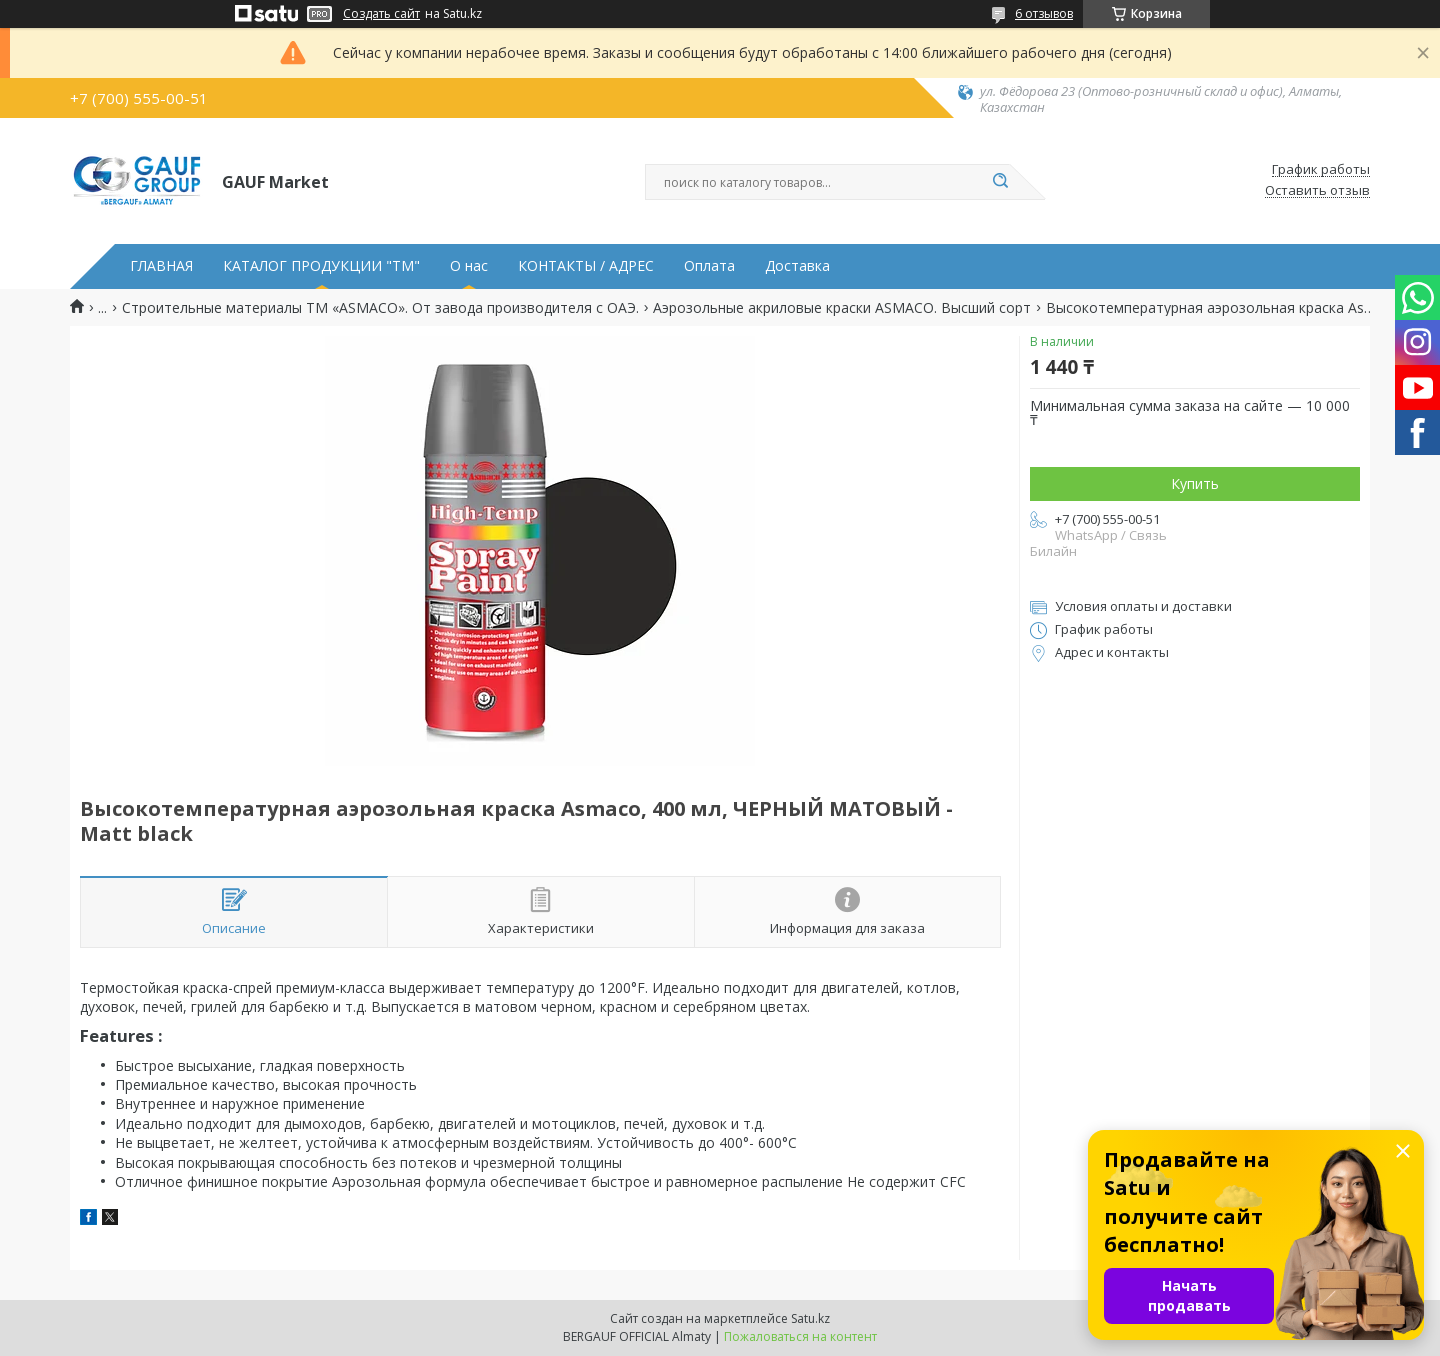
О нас (469, 266)
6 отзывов (1044, 13)
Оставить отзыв (1317, 191)
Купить (1195, 483)
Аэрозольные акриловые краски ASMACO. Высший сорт (842, 308)
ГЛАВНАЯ (161, 266)
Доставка (797, 266)
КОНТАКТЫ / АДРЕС (586, 266)
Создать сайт (381, 14)
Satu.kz (810, 1318)
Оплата (709, 266)
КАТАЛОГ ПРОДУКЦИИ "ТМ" (321, 266)
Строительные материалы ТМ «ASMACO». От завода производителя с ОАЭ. (380, 308)
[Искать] (1000, 182)
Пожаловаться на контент (800, 1336)
